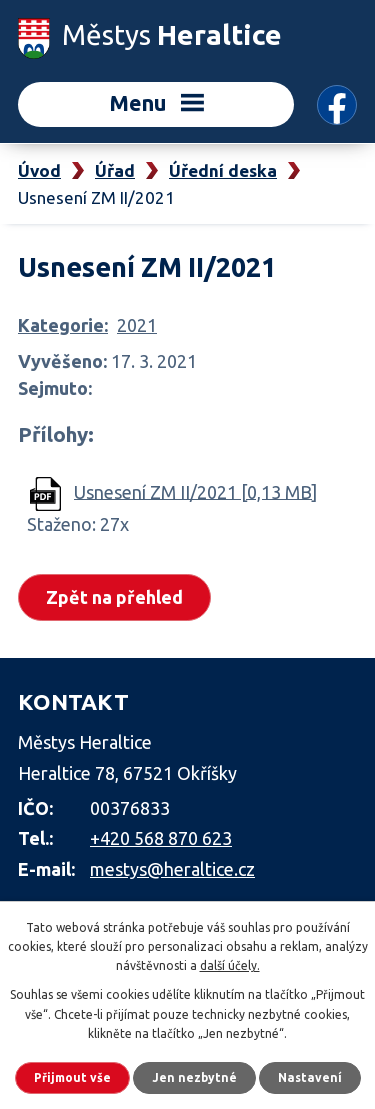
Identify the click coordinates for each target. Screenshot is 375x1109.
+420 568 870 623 (161, 838)
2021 (137, 325)
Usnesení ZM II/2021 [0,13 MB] (195, 491)
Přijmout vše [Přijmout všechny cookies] (72, 1077)
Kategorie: (63, 325)
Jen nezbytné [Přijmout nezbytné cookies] (194, 1077)
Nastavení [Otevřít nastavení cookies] (310, 1077)
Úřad (115, 170)
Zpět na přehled (114, 597)
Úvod (39, 170)
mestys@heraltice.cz (172, 869)
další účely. (230, 965)
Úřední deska (223, 170)
